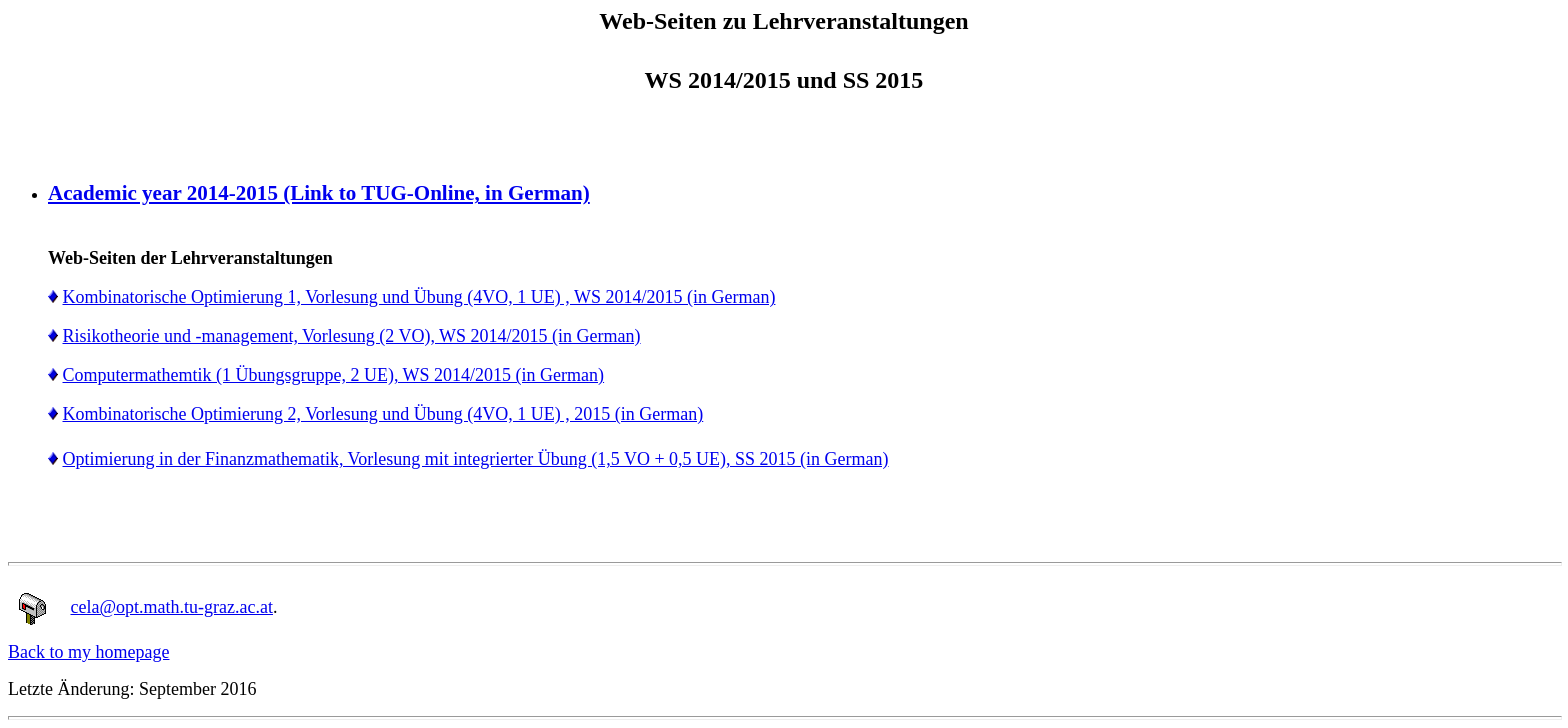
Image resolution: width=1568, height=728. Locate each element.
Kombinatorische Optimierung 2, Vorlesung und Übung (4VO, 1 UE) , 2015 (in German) (383, 414)
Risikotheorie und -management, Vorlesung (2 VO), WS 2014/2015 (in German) (352, 336)
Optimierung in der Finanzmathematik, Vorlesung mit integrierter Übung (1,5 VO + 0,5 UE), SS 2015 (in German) (476, 459)
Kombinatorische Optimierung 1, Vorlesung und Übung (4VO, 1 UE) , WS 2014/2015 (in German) (419, 297)
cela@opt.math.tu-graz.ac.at (172, 607)
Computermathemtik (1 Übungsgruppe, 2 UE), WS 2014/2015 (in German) (334, 375)
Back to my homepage (88, 652)
